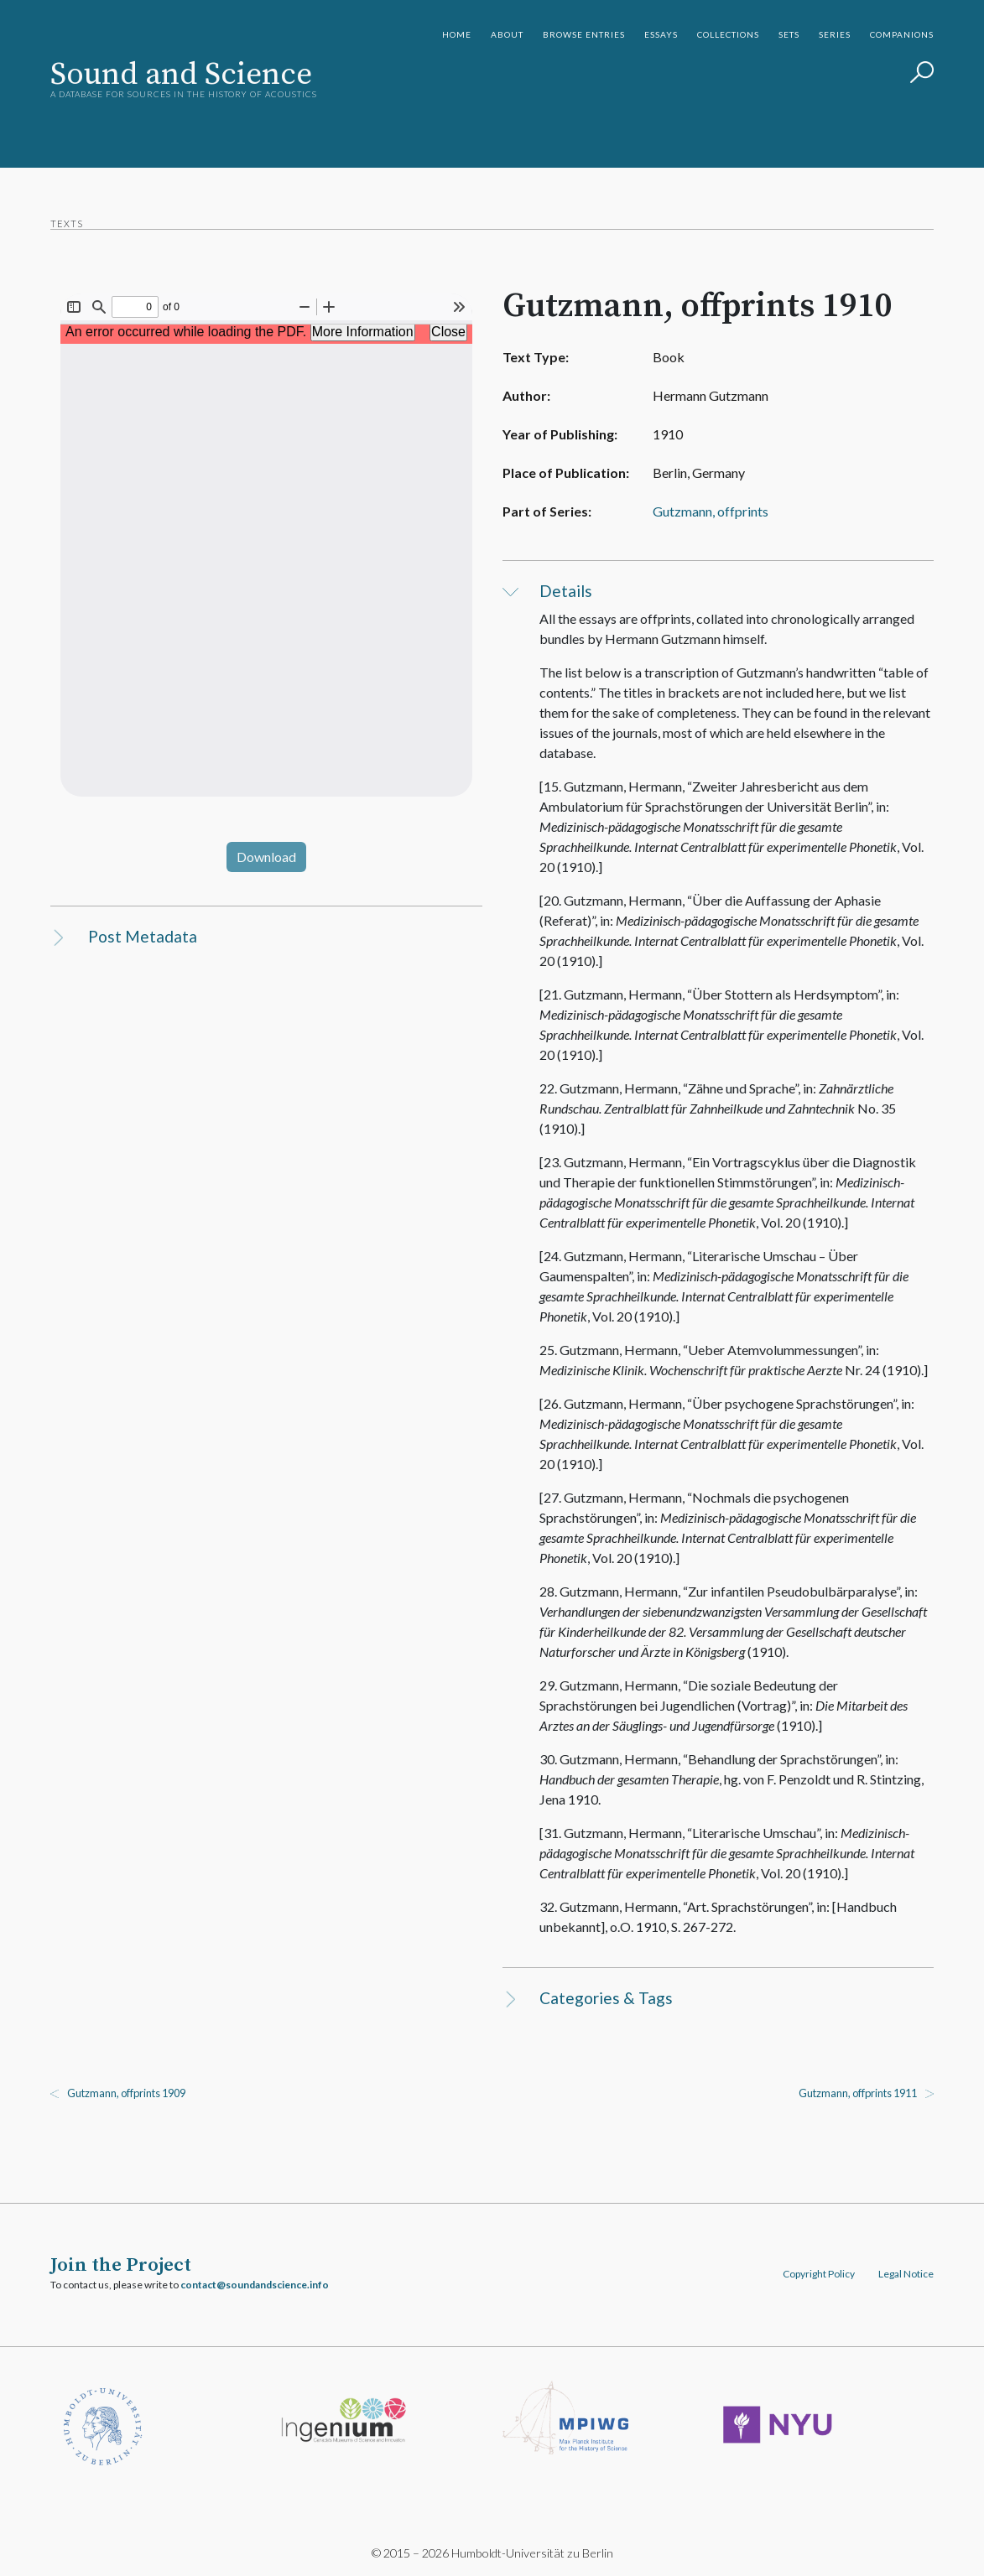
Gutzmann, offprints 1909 (126, 2093)
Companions (902, 34)
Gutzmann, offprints (710, 511)
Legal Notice (906, 2273)
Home (456, 34)
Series (835, 34)
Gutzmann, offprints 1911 (858, 2093)
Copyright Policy (819, 2273)
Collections (728, 34)
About (507, 34)
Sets (788, 34)
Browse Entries (584, 34)
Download (266, 857)
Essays (661, 34)
